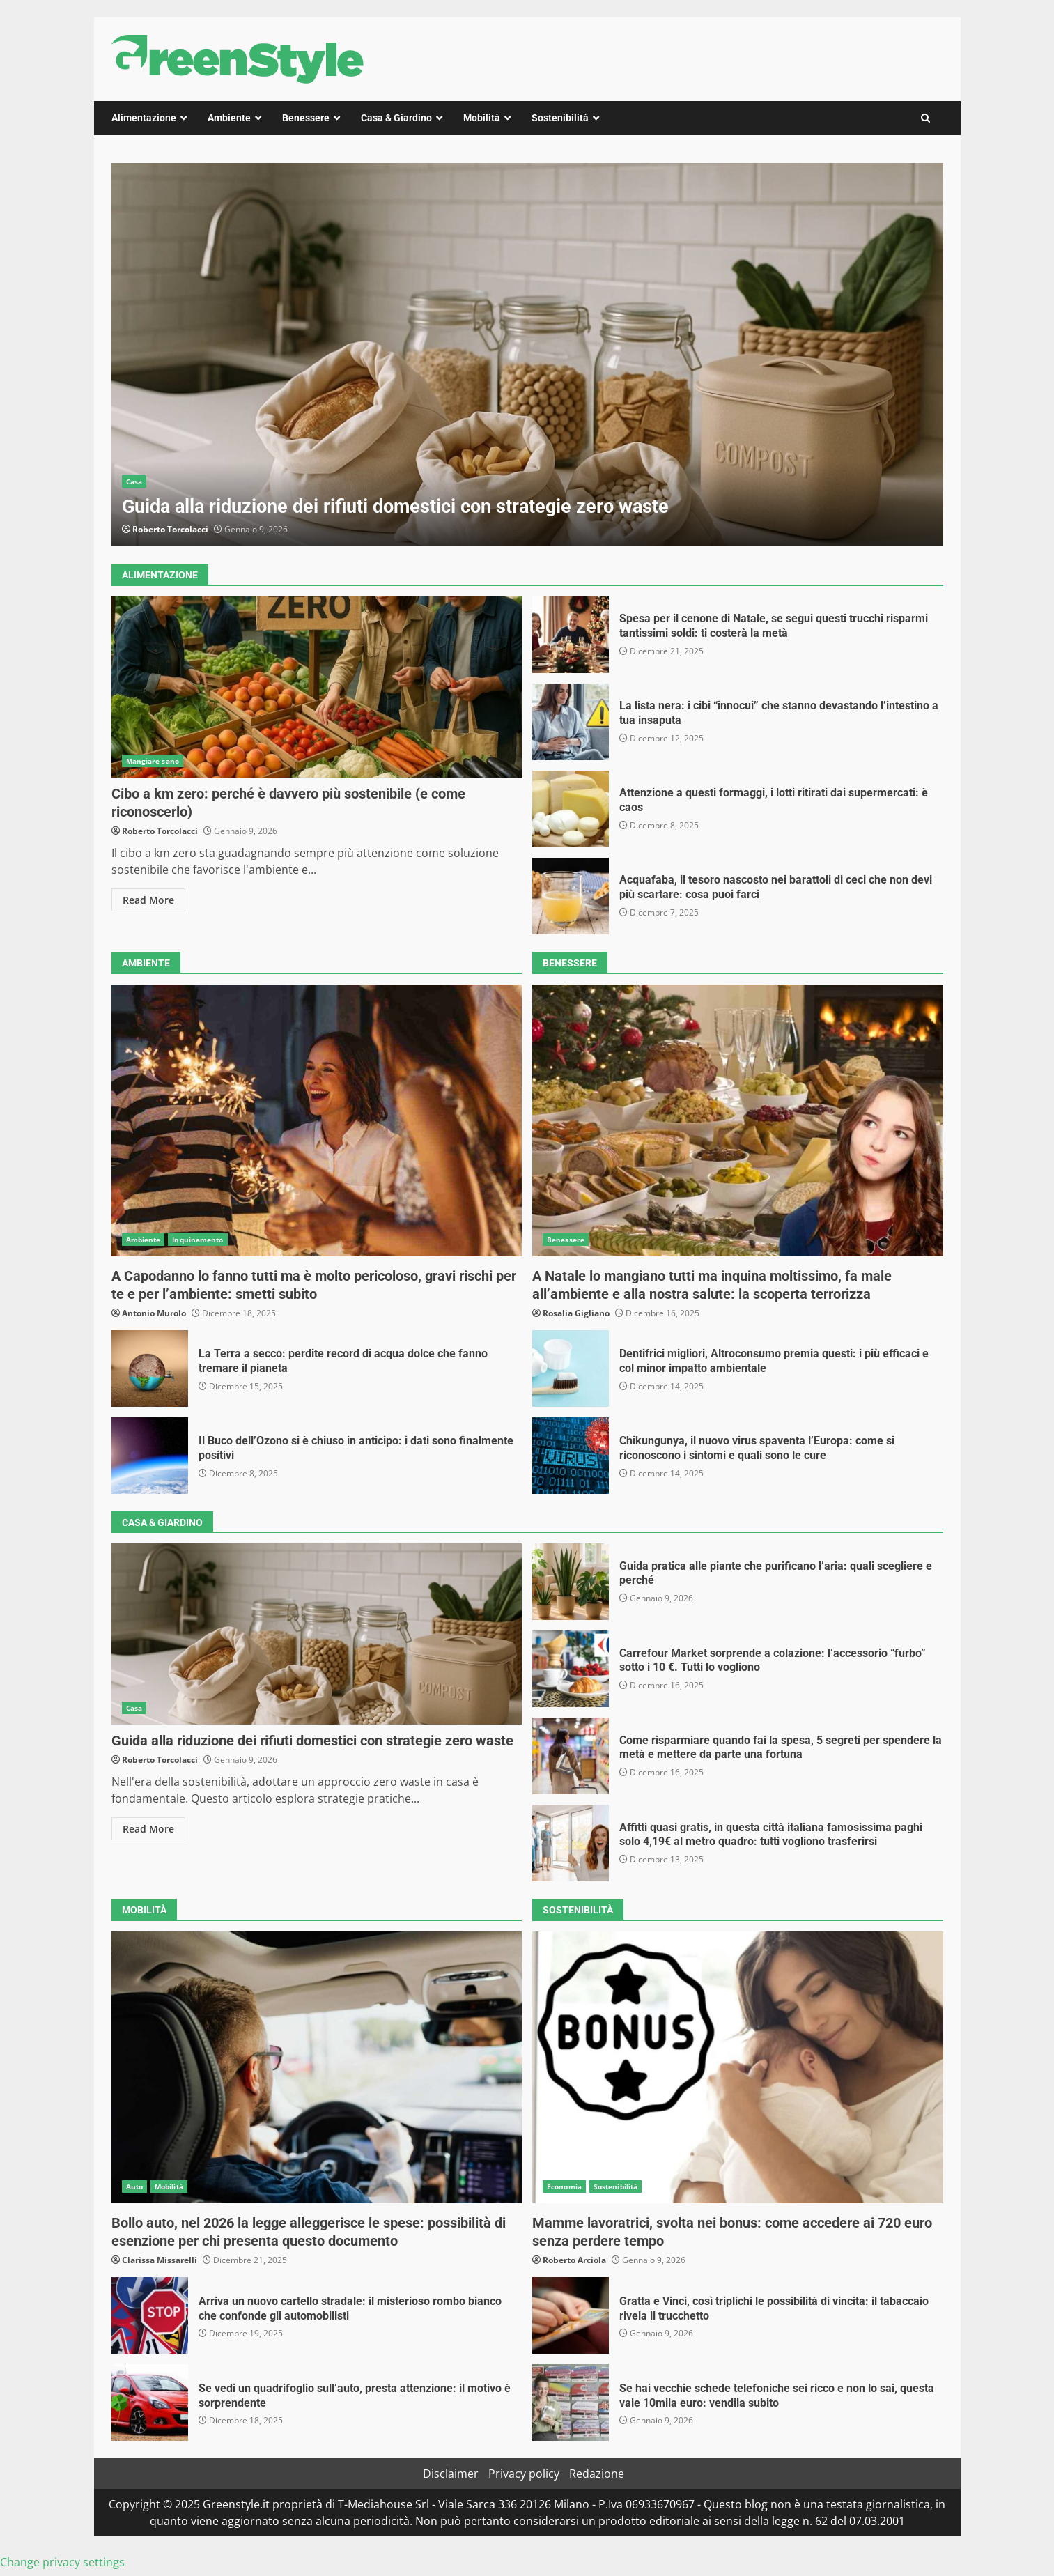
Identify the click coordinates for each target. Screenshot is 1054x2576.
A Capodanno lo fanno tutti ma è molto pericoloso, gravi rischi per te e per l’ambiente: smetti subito (316, 1120)
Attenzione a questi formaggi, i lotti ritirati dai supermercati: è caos (570, 809)
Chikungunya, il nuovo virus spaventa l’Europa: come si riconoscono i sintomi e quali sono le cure (570, 1455)
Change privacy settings (62, 2562)
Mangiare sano (152, 761)
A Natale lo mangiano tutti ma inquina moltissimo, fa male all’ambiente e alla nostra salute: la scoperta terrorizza (737, 1120)
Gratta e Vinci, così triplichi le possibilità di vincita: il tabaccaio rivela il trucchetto (570, 2315)
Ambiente (229, 117)
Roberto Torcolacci (170, 529)
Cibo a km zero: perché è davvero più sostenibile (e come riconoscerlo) (316, 687)
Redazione (596, 2473)
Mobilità (481, 117)
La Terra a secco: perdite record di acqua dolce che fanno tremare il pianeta (149, 1368)
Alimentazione (143, 117)
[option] (527, 354)
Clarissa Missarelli (159, 2260)
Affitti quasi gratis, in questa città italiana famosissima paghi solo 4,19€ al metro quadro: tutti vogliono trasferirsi (570, 1843)
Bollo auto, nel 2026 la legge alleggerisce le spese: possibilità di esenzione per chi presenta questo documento (316, 2067)
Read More (148, 900)
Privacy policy (523, 2473)
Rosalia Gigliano (576, 1313)
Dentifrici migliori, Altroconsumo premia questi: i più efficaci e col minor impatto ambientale (570, 1368)
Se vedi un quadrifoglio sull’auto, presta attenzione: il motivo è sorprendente (149, 2402)
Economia (564, 2186)
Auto (134, 2186)
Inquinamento (197, 1239)
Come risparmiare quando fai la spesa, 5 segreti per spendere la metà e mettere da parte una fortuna (570, 1756)
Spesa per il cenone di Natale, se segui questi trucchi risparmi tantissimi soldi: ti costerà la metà (570, 634)
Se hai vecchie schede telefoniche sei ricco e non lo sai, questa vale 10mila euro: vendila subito (570, 2402)
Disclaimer (451, 2473)
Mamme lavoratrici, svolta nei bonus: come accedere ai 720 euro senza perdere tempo (737, 2067)
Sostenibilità (560, 117)
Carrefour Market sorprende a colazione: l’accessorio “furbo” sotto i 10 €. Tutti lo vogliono (570, 1668)
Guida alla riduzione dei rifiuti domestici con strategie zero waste (527, 354)
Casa (134, 481)
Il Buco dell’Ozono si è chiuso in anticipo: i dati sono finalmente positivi (149, 1455)
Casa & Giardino (396, 117)
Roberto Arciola (574, 2260)
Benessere (306, 117)
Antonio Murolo (154, 1313)
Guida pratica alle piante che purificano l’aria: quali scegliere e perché (570, 1581)
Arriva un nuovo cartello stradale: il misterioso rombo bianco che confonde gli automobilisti (149, 2315)
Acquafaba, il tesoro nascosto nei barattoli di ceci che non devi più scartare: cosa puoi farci (570, 896)
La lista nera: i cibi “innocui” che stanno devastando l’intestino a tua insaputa (570, 722)
